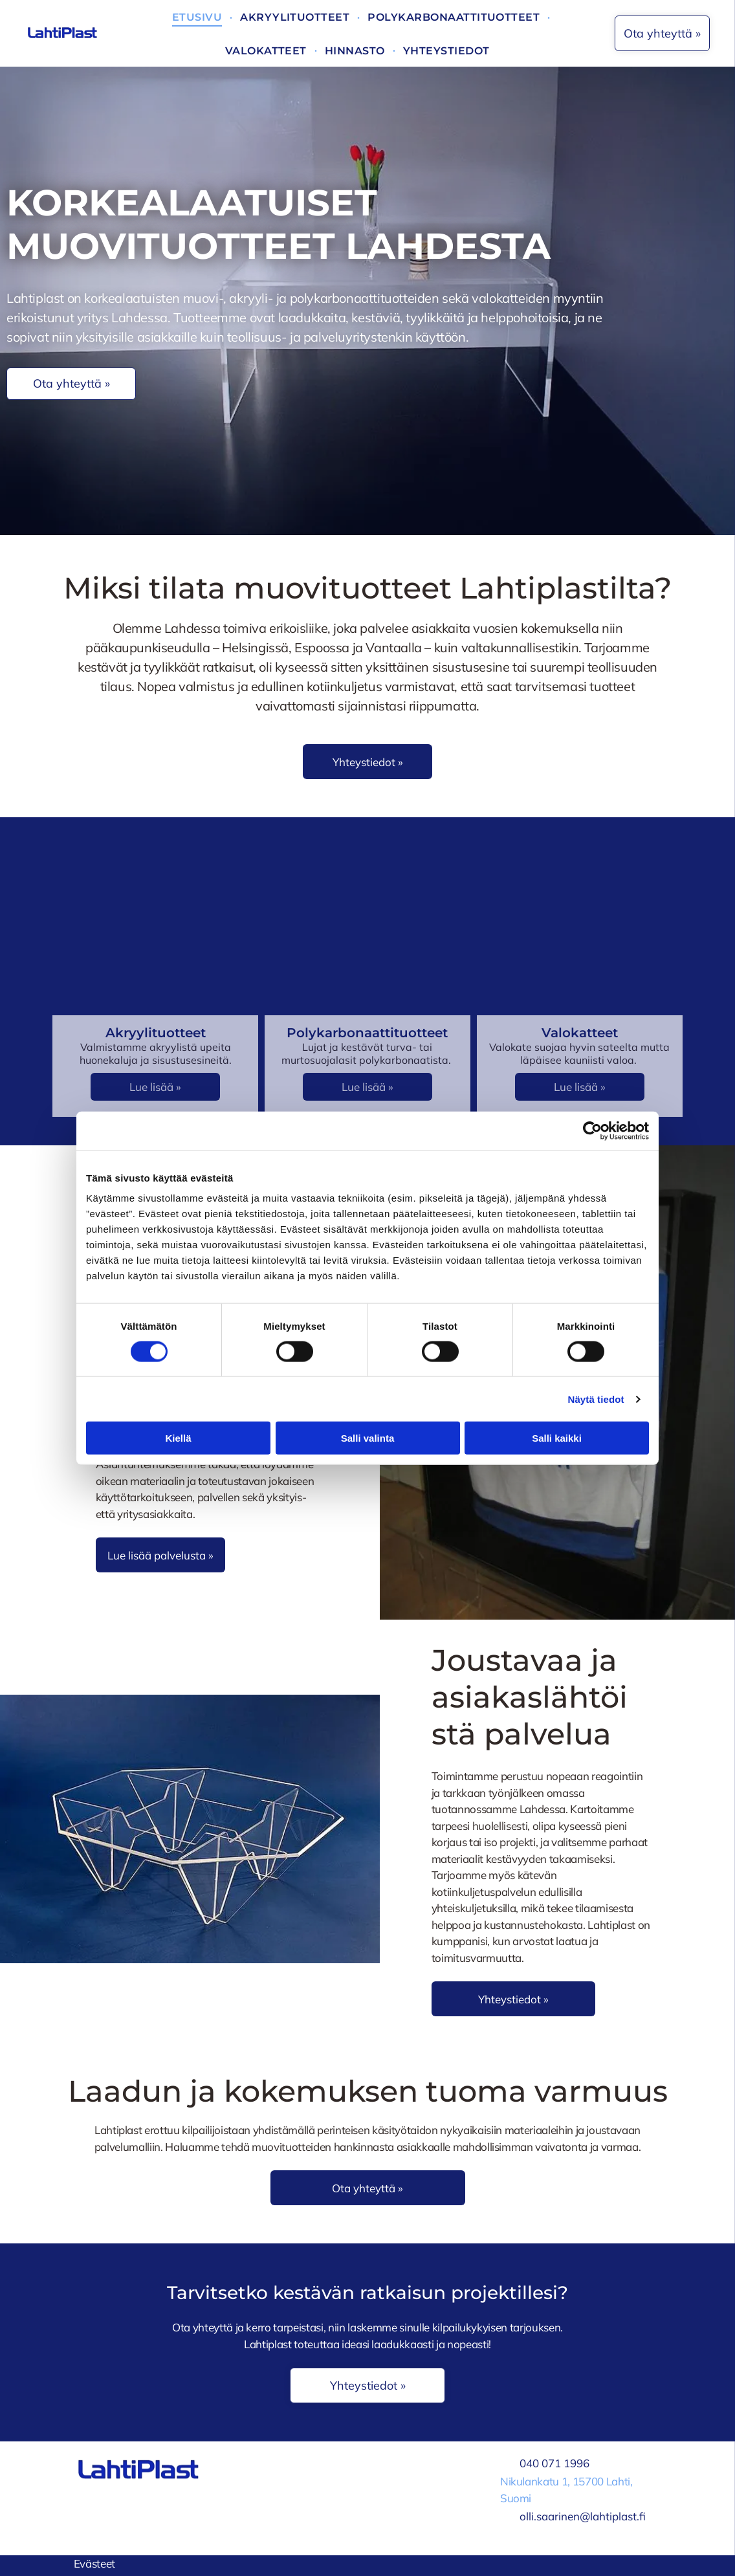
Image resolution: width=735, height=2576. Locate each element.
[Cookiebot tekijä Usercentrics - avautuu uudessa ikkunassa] (592, 1130)
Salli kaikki (557, 1438)
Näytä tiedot (596, 1398)
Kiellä (178, 1438)
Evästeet (94, 2563)
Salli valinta (368, 1438)
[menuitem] (198, 16)
